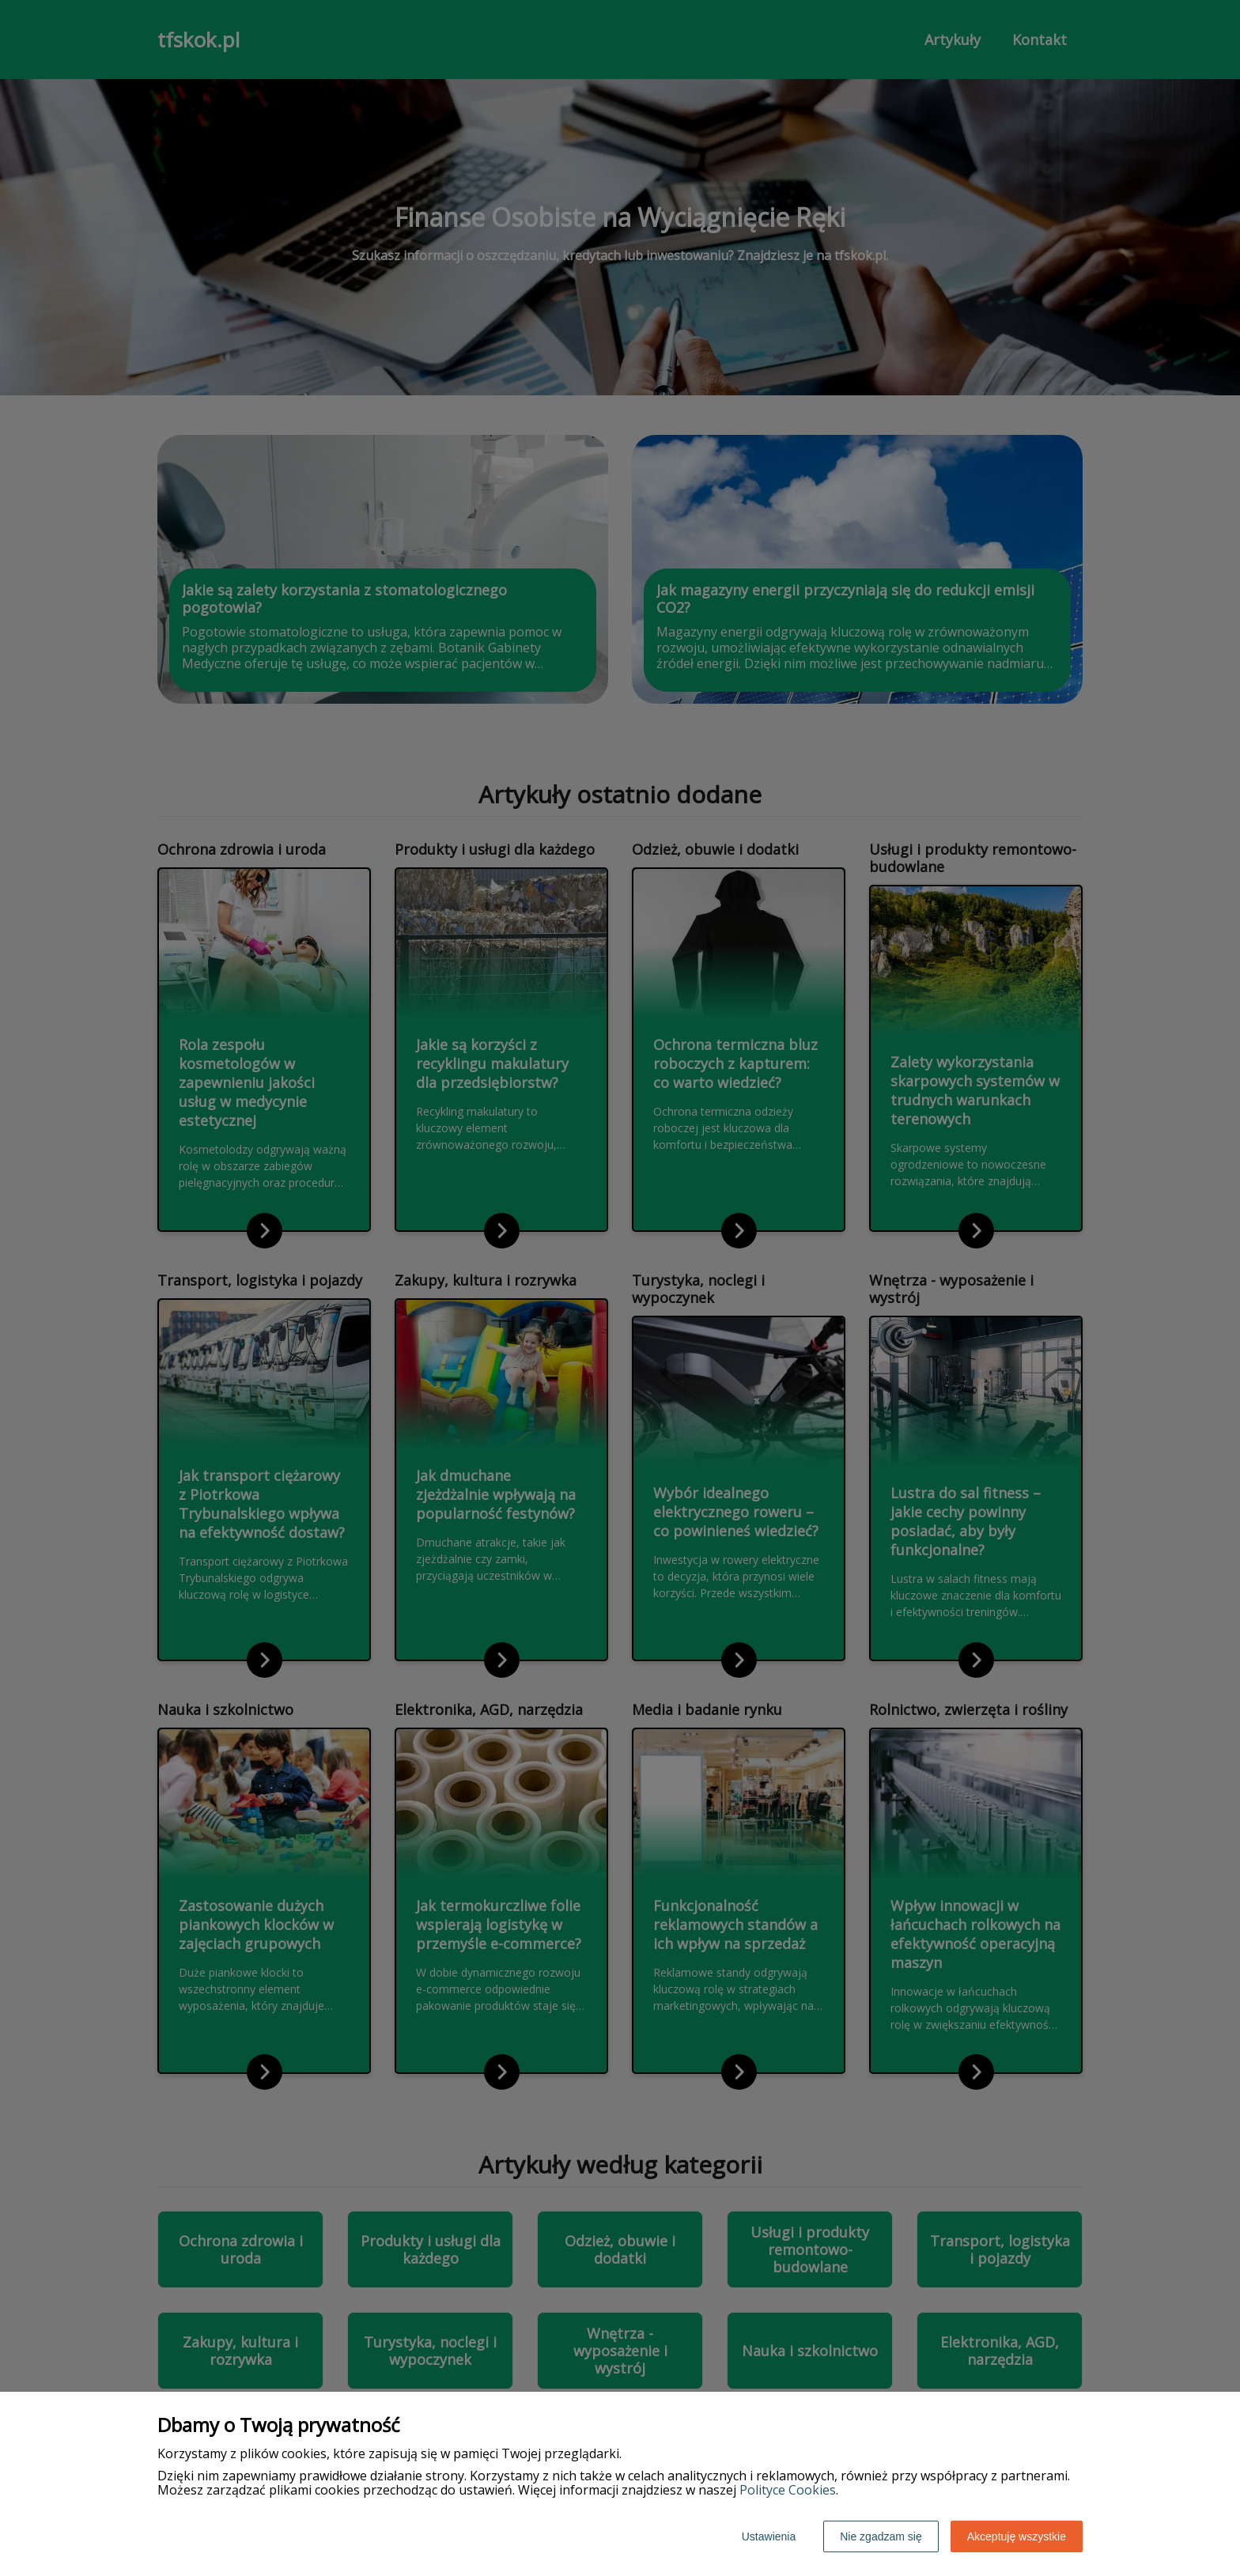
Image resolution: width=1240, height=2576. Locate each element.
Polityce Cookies (787, 2490)
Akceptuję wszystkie (1016, 2536)
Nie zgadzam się (881, 2536)
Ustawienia (769, 2536)
